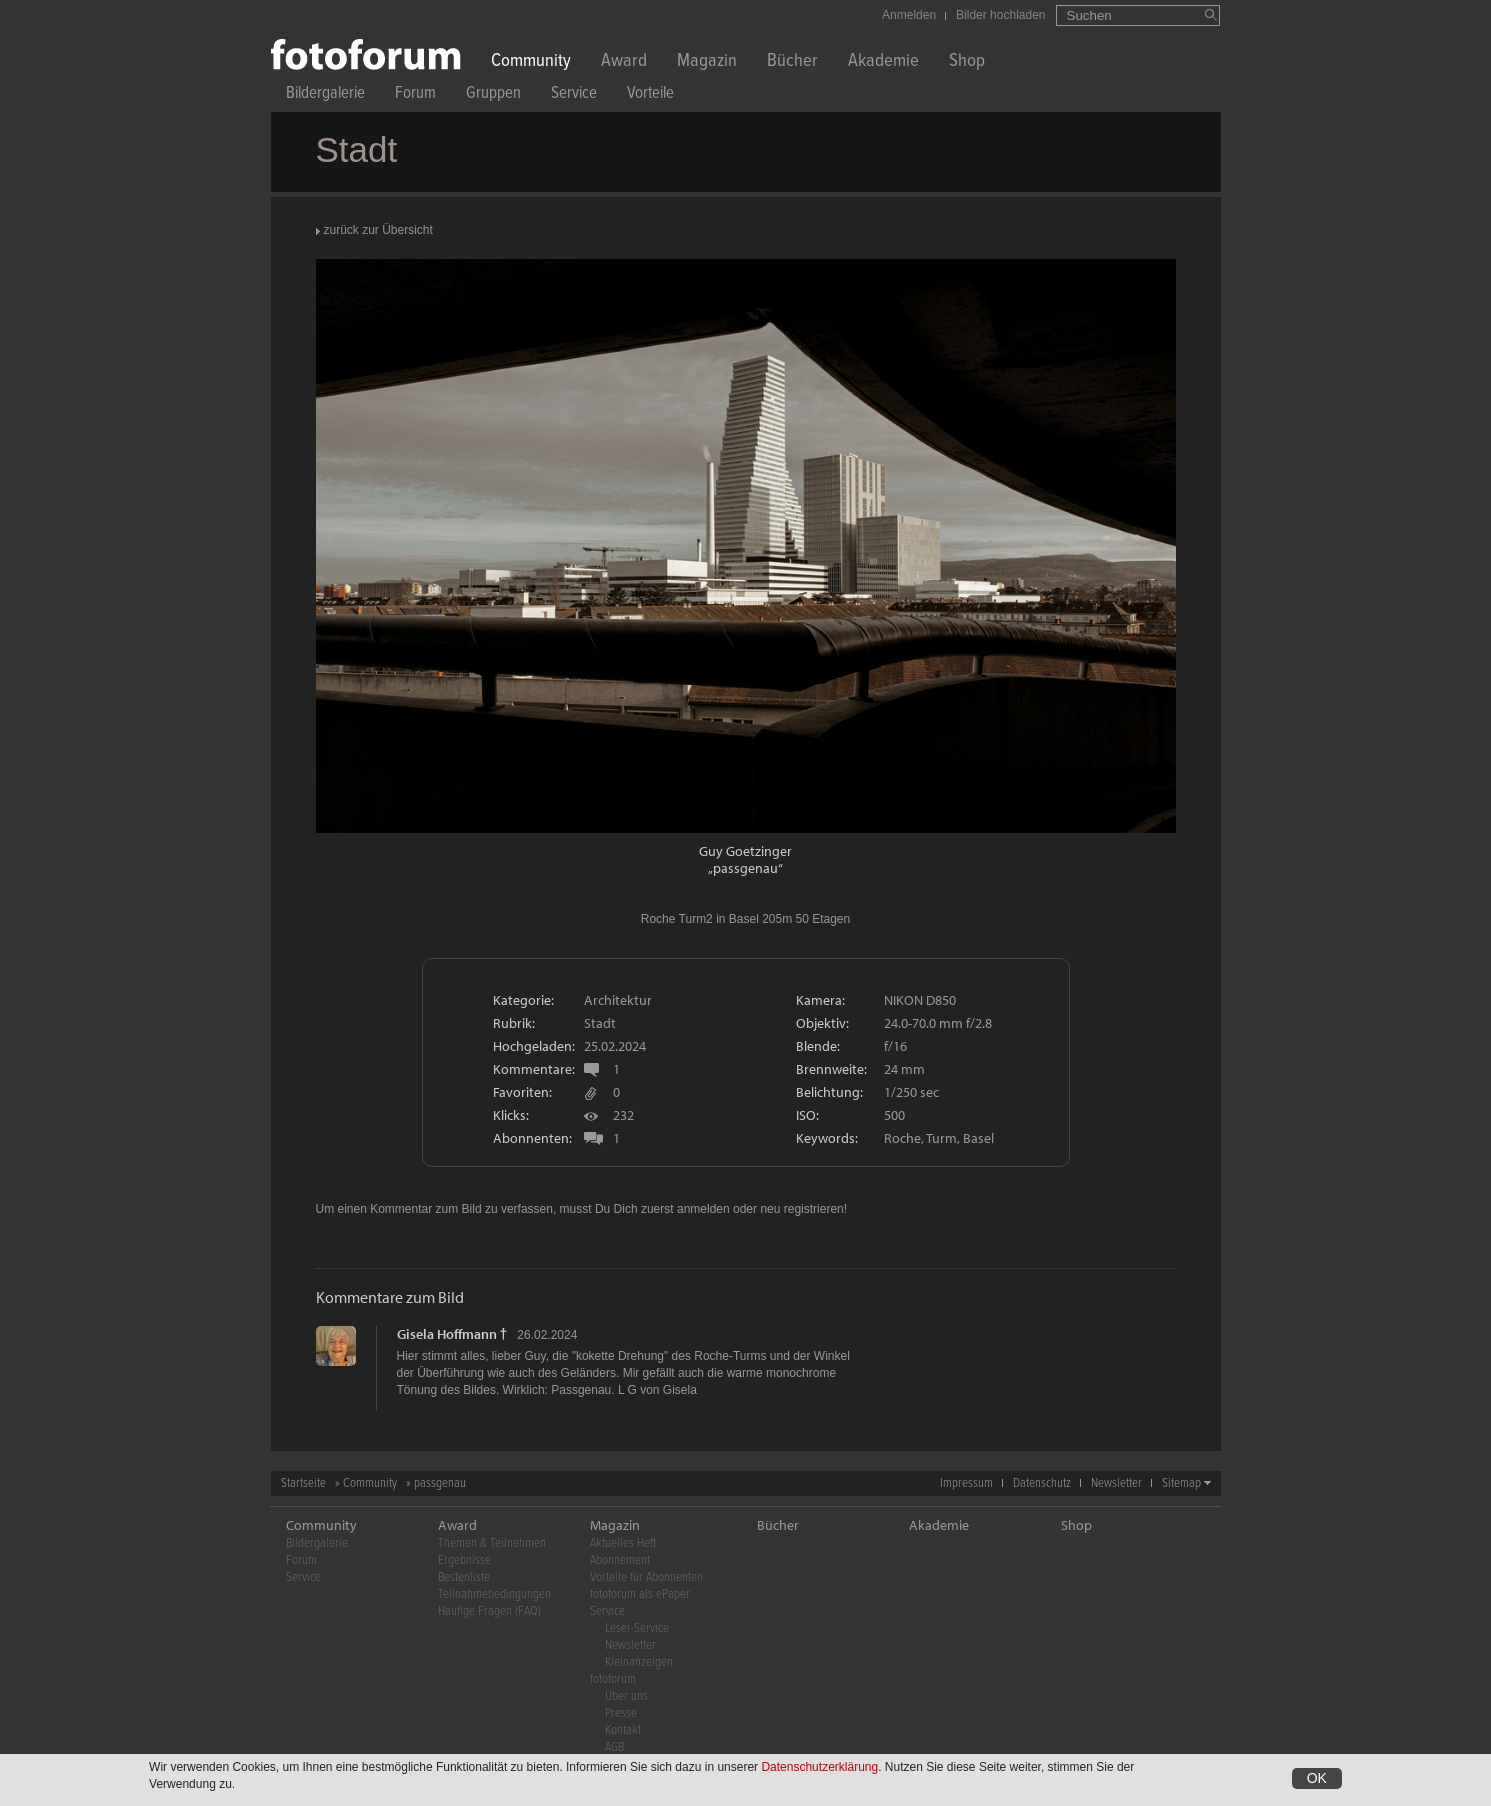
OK (1317, 1779)
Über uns (626, 1696)
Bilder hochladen (1000, 15)
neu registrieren (801, 1209)
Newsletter (1116, 1483)
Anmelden (909, 15)
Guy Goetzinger (745, 851)
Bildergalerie (325, 95)
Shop (967, 62)
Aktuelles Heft (623, 1543)
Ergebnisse (464, 1560)
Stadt (600, 1023)
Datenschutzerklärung (819, 1768)
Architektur (618, 1000)
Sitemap (1181, 1483)
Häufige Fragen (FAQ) (489, 1611)
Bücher (792, 62)
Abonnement (620, 1560)
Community (531, 62)
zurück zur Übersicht (378, 230)
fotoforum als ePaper (640, 1594)
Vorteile (650, 95)
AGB (614, 1747)
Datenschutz (1042, 1483)
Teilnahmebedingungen (494, 1594)
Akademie (883, 62)
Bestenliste (464, 1577)
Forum (415, 95)
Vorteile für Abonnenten (646, 1577)
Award (624, 62)
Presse (621, 1713)
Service (574, 95)
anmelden (703, 1209)
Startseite (303, 1483)
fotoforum (613, 1679)
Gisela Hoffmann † (452, 1334)
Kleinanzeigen (639, 1662)
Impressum (966, 1483)
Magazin (707, 62)
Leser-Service (637, 1628)
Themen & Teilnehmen (492, 1543)
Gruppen (493, 95)
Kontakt (623, 1730)
